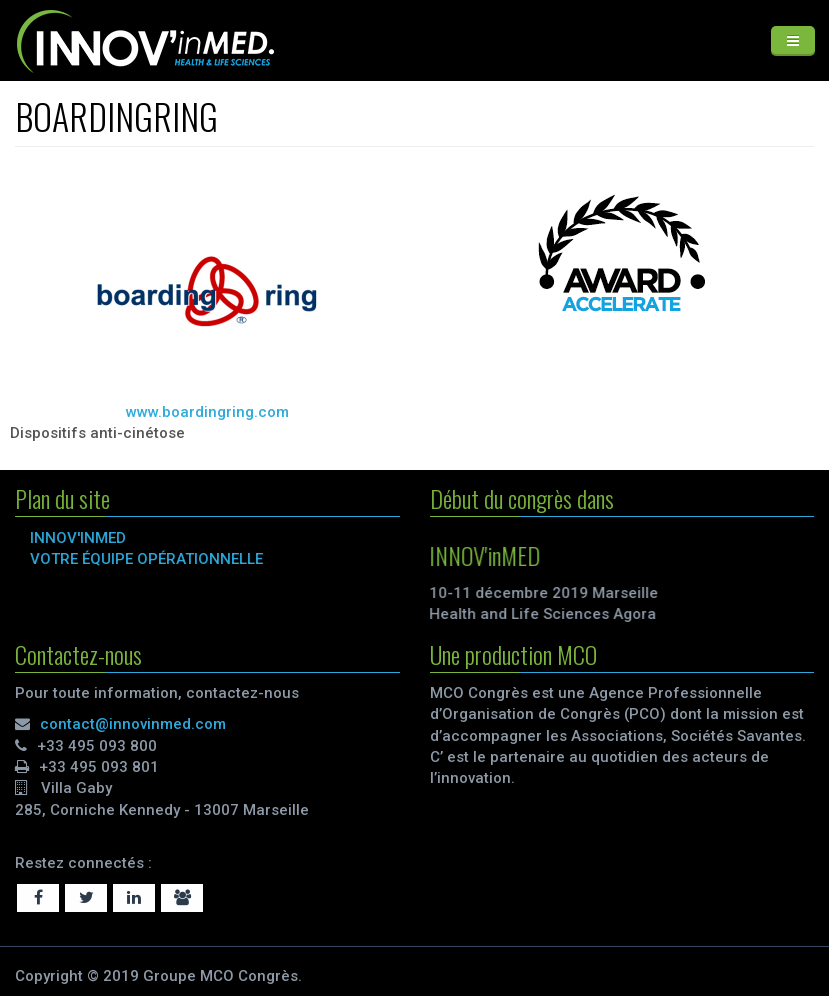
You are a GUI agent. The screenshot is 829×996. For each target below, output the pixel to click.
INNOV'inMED (78, 538)
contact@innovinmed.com (133, 724)
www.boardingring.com (207, 412)
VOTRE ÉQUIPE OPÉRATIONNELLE (146, 559)
